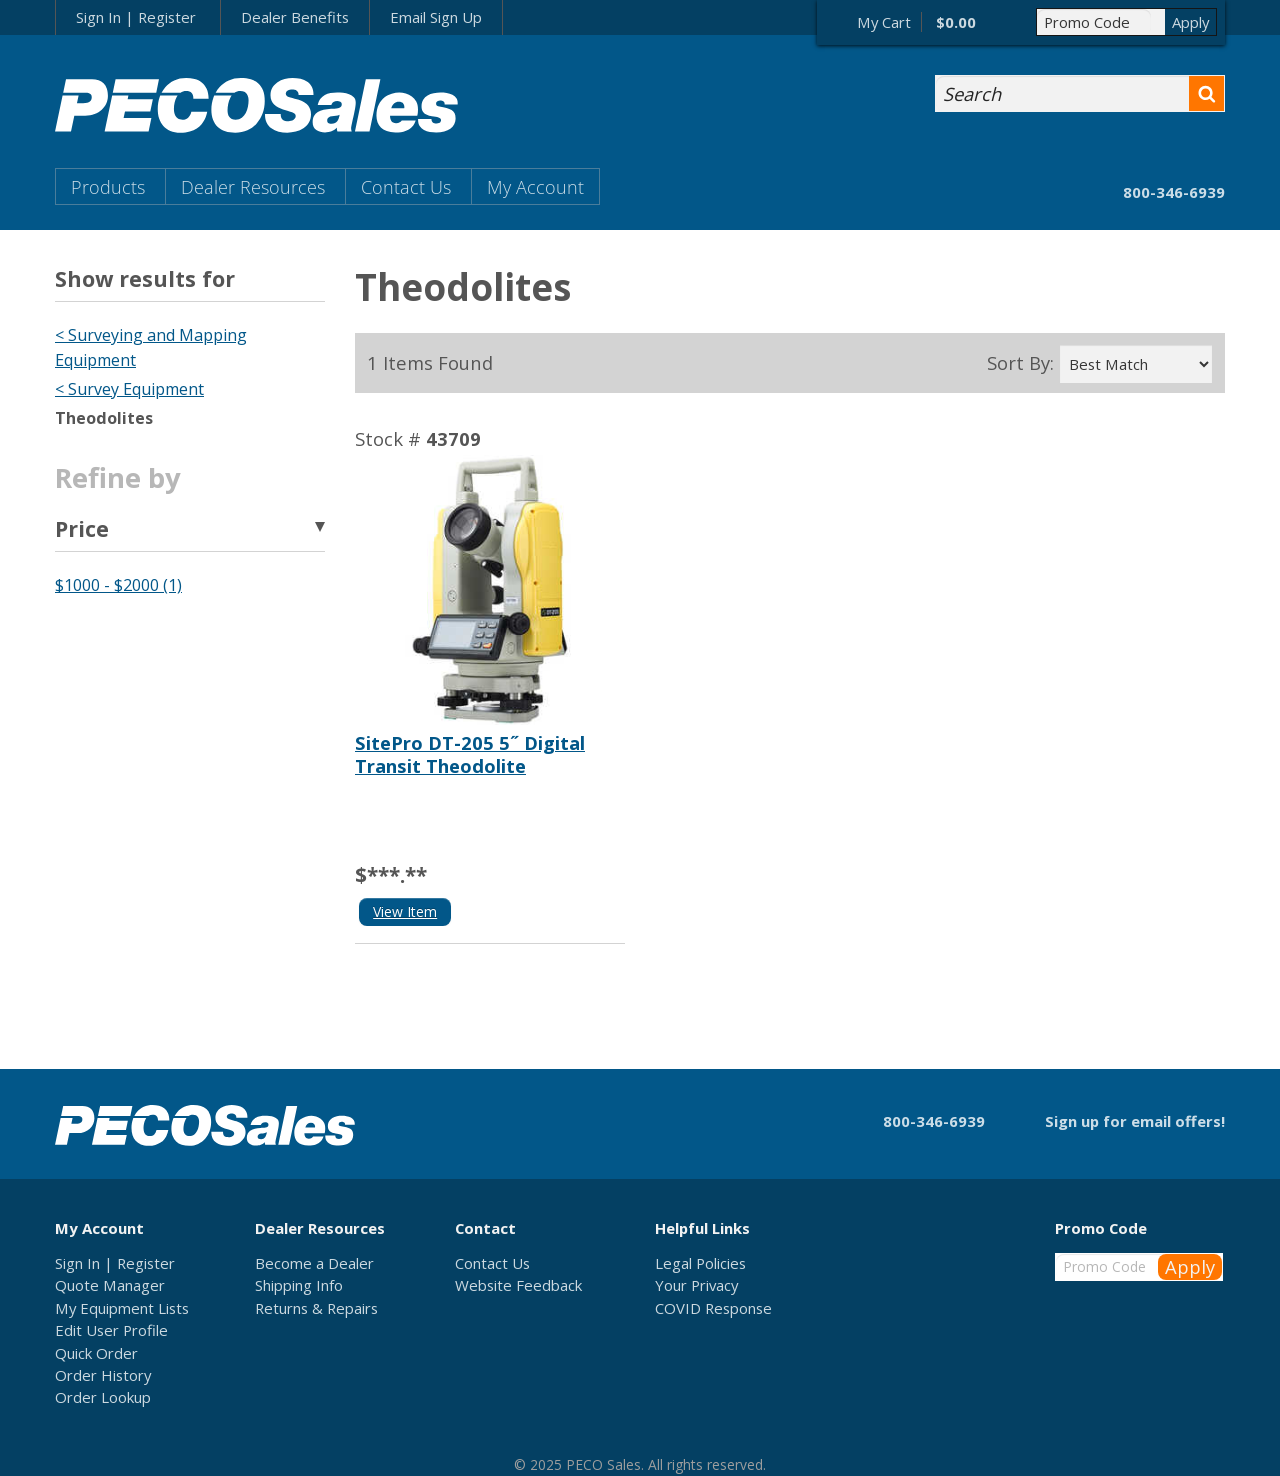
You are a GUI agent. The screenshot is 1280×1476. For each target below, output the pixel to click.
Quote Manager (110, 1285)
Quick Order (96, 1353)
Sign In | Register (136, 17)
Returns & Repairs (316, 1308)
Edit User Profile (111, 1330)
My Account (535, 186)
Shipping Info (299, 1285)
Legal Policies (700, 1263)
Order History (103, 1375)
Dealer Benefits (295, 17)
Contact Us (406, 186)
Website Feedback (518, 1285)
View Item (405, 911)
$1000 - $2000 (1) (118, 585)
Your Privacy (696, 1285)
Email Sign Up (436, 17)
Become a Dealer (314, 1263)
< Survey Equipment (129, 389)
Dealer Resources (253, 186)
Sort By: (1020, 363)
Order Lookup (103, 1397)
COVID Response (713, 1308)
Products (108, 186)
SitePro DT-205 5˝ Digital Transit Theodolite (470, 754)
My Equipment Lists (122, 1308)
